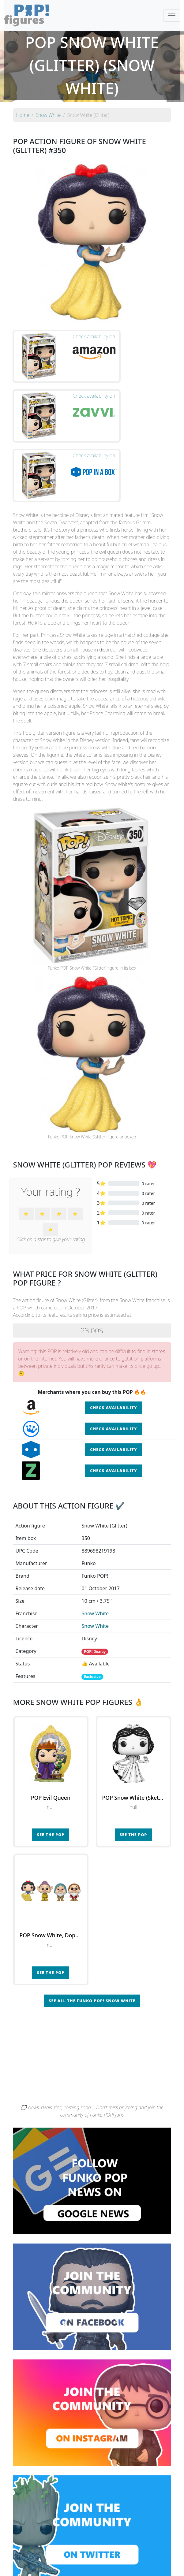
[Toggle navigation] (171, 15)
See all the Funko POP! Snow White (92, 1918)
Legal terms (143, 2560)
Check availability (113, 1325)
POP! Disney (95, 1569)
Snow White (94, 1531)
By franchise (87, 2547)
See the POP (51, 1752)
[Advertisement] (92, 1976)
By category (149, 2547)
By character (118, 2547)
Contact (118, 2560)
